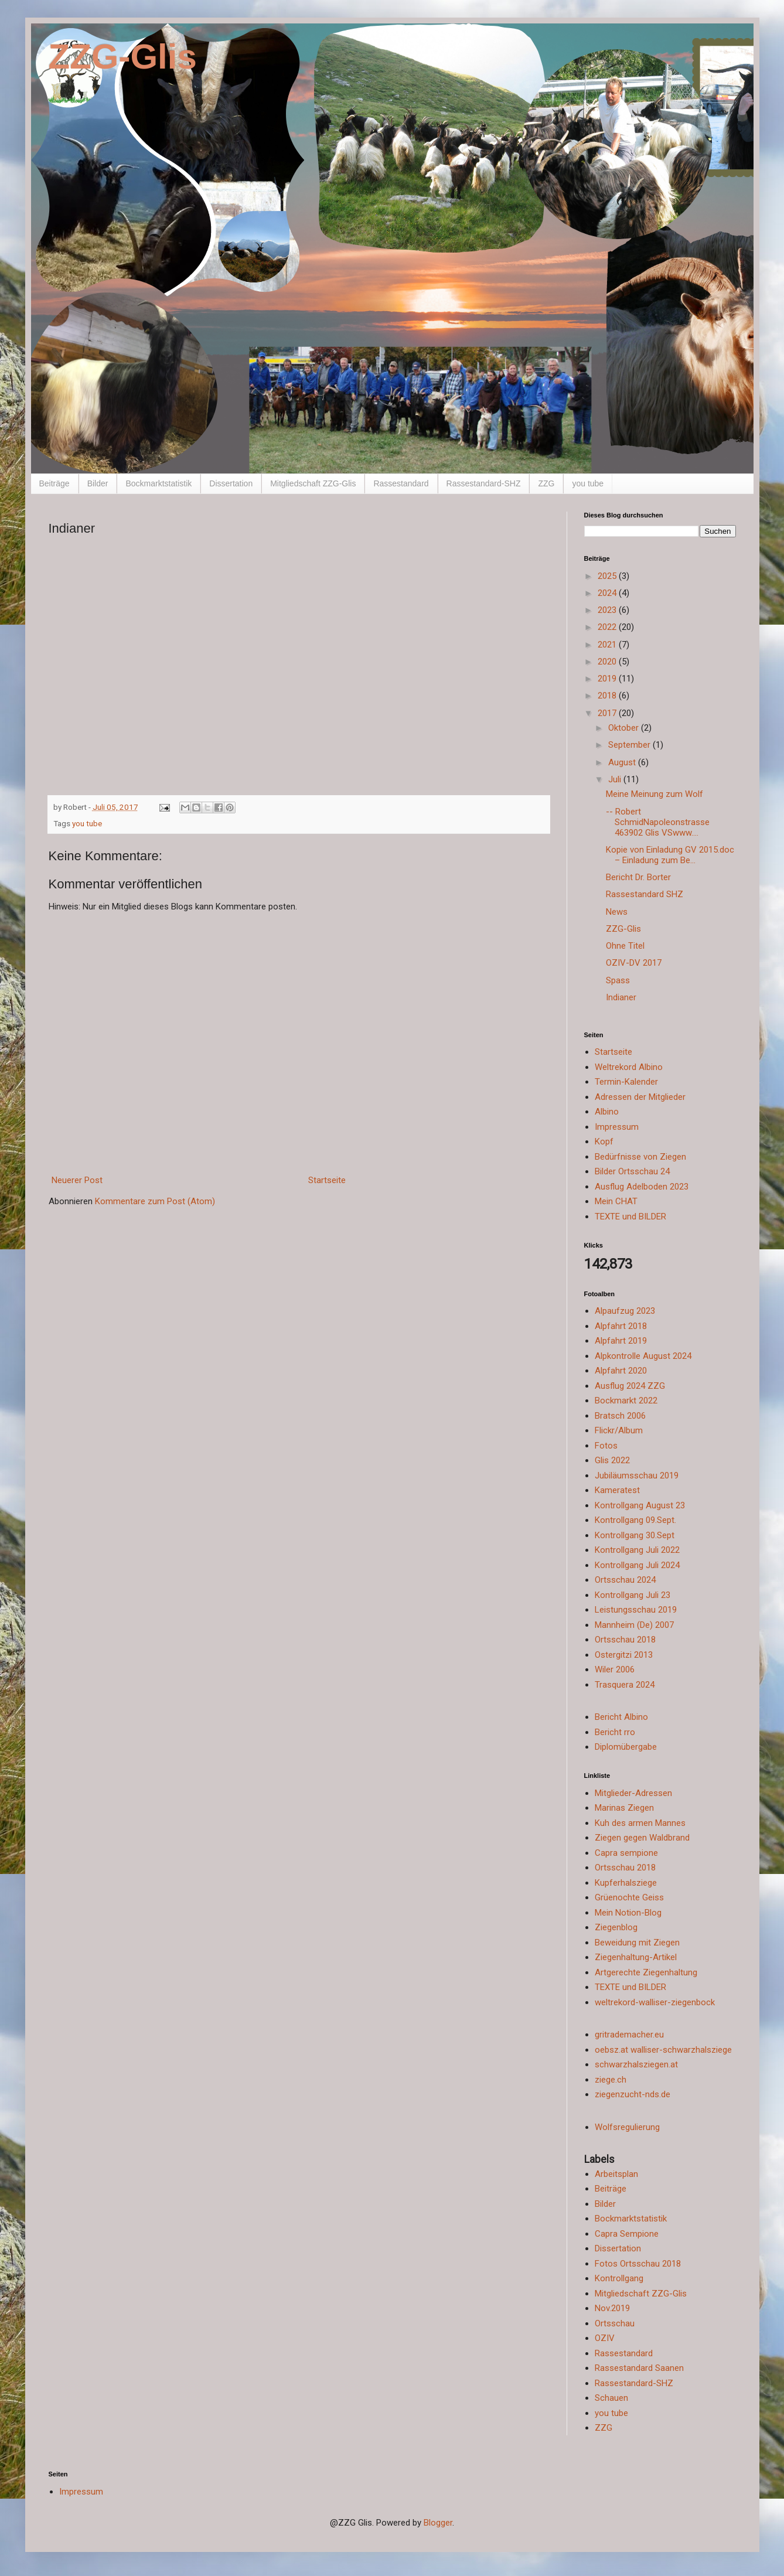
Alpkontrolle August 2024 (643, 1356)
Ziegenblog (616, 1927)
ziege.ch (610, 2079)
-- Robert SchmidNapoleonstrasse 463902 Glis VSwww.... (658, 822)
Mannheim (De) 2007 (634, 1625)
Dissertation (231, 483)
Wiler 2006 (615, 1669)
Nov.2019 (612, 2308)
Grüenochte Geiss (629, 1897)
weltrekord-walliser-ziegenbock (655, 2002)
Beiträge (54, 483)
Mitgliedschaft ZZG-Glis (313, 483)
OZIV (605, 2338)
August (623, 762)
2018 (608, 695)
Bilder (97, 483)
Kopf (604, 1141)
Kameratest (617, 1490)
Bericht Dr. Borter (638, 877)
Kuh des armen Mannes (640, 1823)
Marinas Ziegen (624, 1807)
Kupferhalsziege (626, 1883)
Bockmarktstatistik (158, 483)
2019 (608, 678)
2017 (608, 713)
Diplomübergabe (626, 1747)
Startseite (327, 1180)
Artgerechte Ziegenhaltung (646, 1972)
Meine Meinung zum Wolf (654, 794)
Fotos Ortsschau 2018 (638, 2263)
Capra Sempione (627, 2234)
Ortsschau (615, 2323)
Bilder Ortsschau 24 (632, 1171)
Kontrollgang (619, 2278)
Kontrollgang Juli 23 (632, 1595)
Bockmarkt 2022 (626, 1400)
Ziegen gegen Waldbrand (642, 1837)
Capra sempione (626, 1853)
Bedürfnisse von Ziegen (640, 1156)
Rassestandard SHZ (644, 894)
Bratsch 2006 (620, 1415)
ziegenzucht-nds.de (632, 2094)
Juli (615, 779)
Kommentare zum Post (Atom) (155, 1201)
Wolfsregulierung (627, 2127)
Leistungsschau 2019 (636, 1609)
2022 (608, 627)
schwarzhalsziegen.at (636, 2064)
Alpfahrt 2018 (621, 1326)
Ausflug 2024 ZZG (630, 1386)
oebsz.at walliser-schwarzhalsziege (663, 2050)
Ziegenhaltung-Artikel (636, 1957)
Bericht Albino (621, 1717)
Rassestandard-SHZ (483, 483)
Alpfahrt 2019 (621, 1340)
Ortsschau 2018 (625, 1639)
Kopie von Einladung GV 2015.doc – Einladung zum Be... (670, 855)
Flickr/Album (619, 1430)
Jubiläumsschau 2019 (637, 1475)
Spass (618, 980)
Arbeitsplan (616, 2174)
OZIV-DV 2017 (634, 963)
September (630, 745)
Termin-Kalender (626, 1081)
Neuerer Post (77, 1180)
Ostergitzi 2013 (624, 1655)
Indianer (621, 997)
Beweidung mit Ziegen (637, 1942)
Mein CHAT (616, 1201)
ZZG (546, 483)
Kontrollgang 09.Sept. (635, 1520)
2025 (608, 576)
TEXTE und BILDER (630, 1216)
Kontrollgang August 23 (640, 1505)
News (617, 912)
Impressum (617, 1127)
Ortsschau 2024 (625, 1580)
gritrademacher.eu (629, 2034)
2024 (608, 593)
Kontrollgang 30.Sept (634, 1535)
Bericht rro (615, 1732)
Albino (607, 1111)
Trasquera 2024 (625, 1684)
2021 (608, 644)
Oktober (624, 728)
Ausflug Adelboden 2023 (641, 1186)
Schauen (611, 2398)
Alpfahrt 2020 (621, 1370)
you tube (588, 483)
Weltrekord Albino (629, 1067)
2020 (608, 661)
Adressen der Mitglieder (640, 1097)
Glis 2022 (612, 1460)
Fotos (606, 1445)
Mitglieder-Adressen (633, 1793)
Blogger (438, 2522)
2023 (608, 610)
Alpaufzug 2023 (625, 1311)
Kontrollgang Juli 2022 (637, 1550)
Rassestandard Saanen (639, 2368)
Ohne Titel (625, 946)
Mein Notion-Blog (628, 1912)
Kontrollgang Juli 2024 (637, 1565)
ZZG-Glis (123, 56)
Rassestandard (400, 483)
